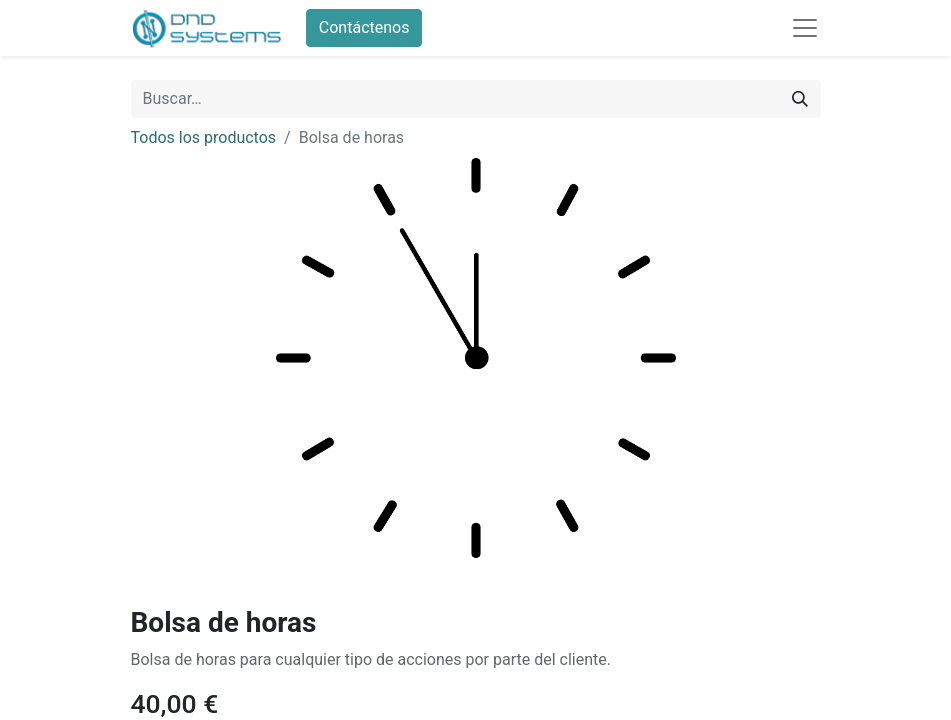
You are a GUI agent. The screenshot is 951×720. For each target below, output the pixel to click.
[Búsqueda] (800, 99)
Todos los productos (204, 137)
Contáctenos (364, 27)
